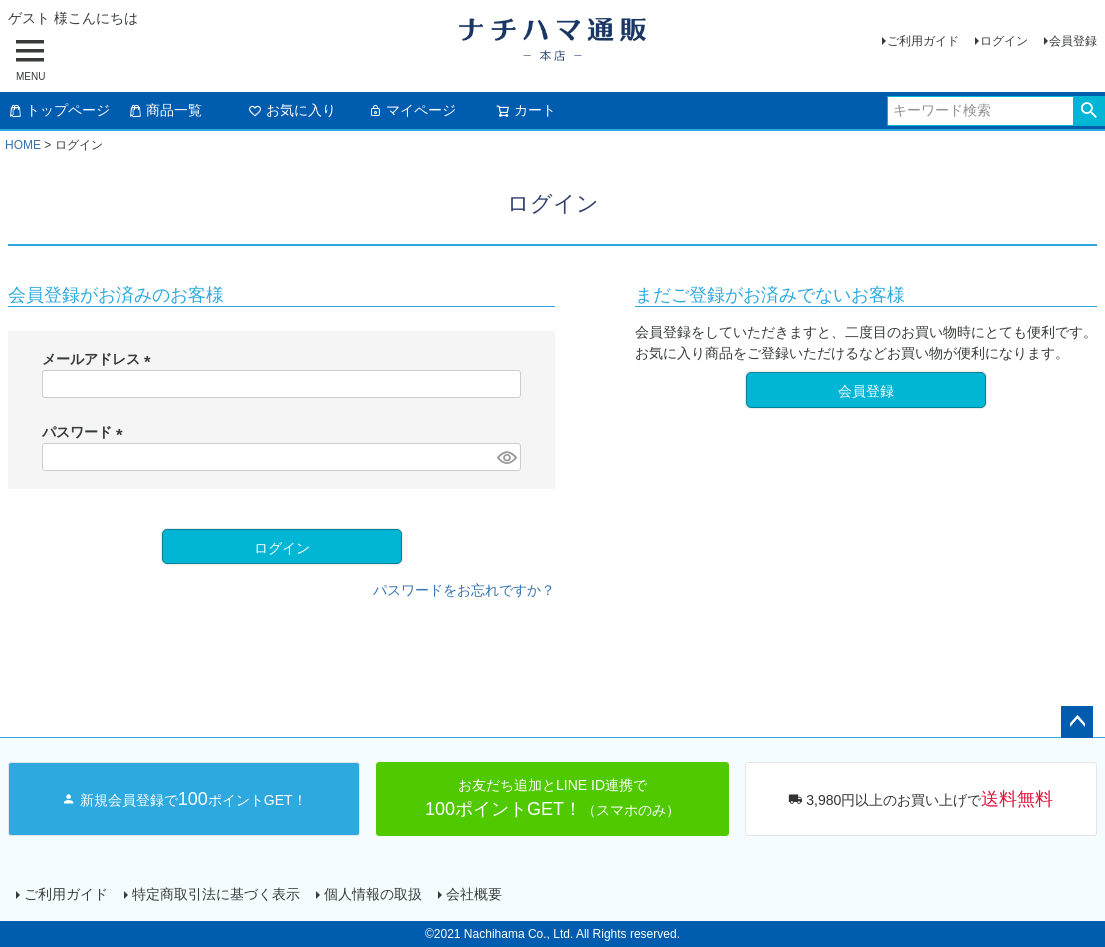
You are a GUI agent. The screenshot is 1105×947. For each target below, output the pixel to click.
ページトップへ (1077, 722)
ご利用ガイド (923, 41)
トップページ (59, 110)
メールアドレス (100, 359)
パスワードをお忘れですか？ (464, 590)
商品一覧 (165, 110)
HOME (23, 145)
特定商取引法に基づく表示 (216, 894)
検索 (1088, 111)
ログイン (1004, 41)
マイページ (412, 110)
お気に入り (292, 110)
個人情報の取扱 (373, 894)
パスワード (86, 432)
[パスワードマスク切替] (506, 457)
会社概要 (474, 894)
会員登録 (1073, 41)
